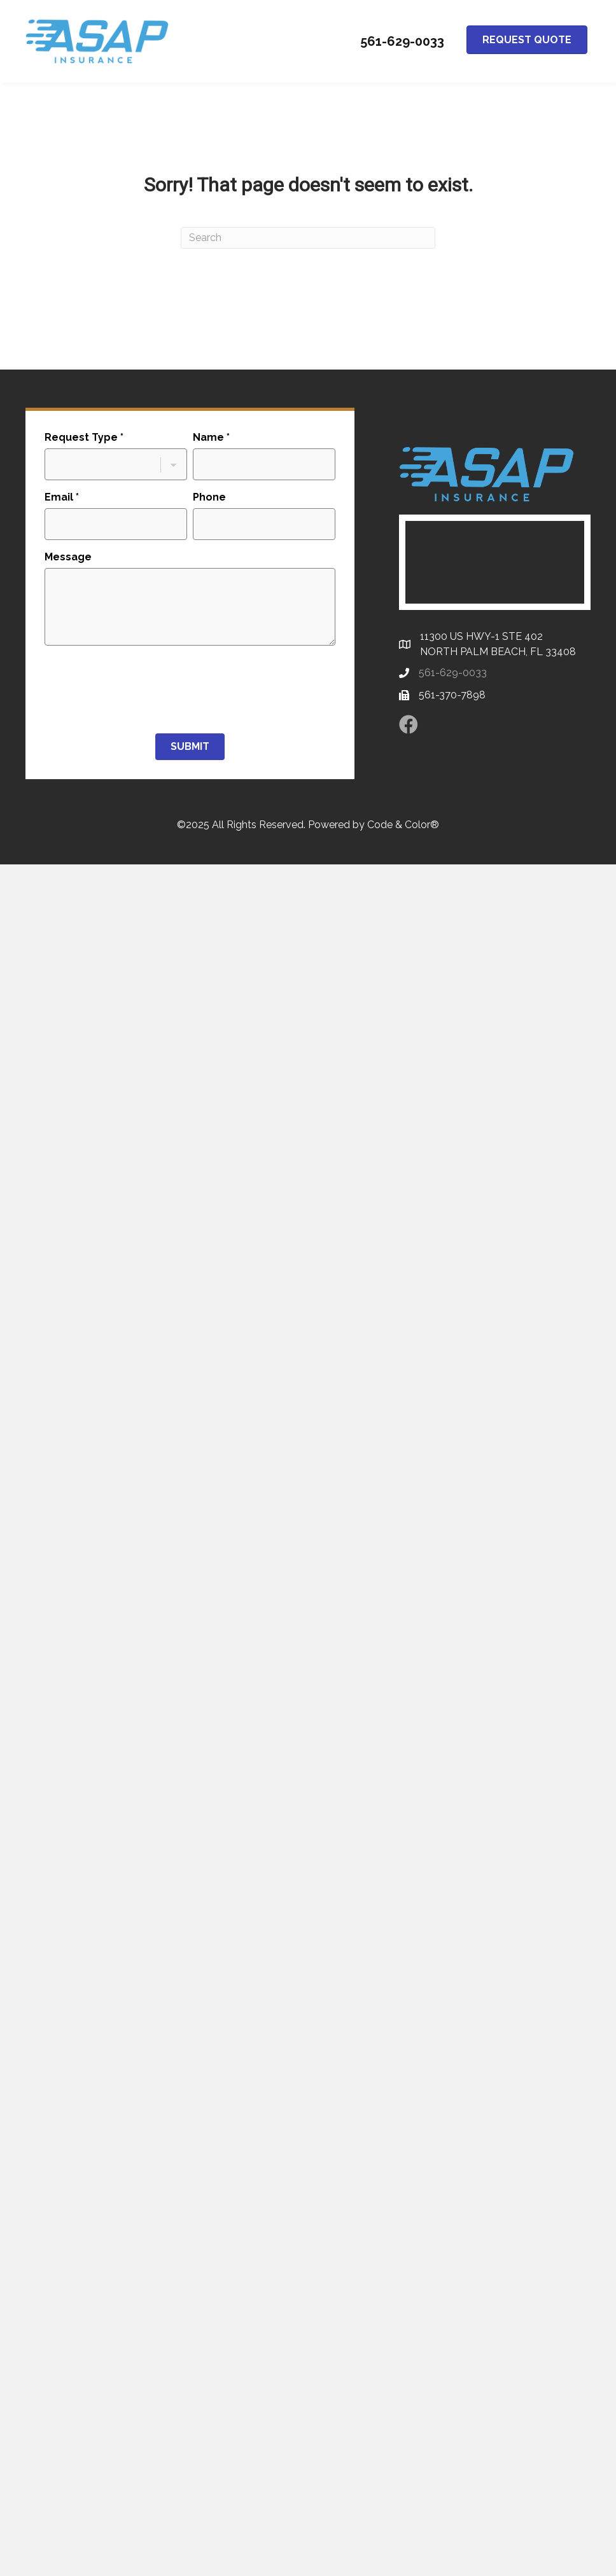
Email (62, 497)
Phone (209, 497)
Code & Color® (403, 825)
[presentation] (141, 689)
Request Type (84, 437)
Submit (190, 746)
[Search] (308, 238)
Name (211, 437)
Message (68, 557)
